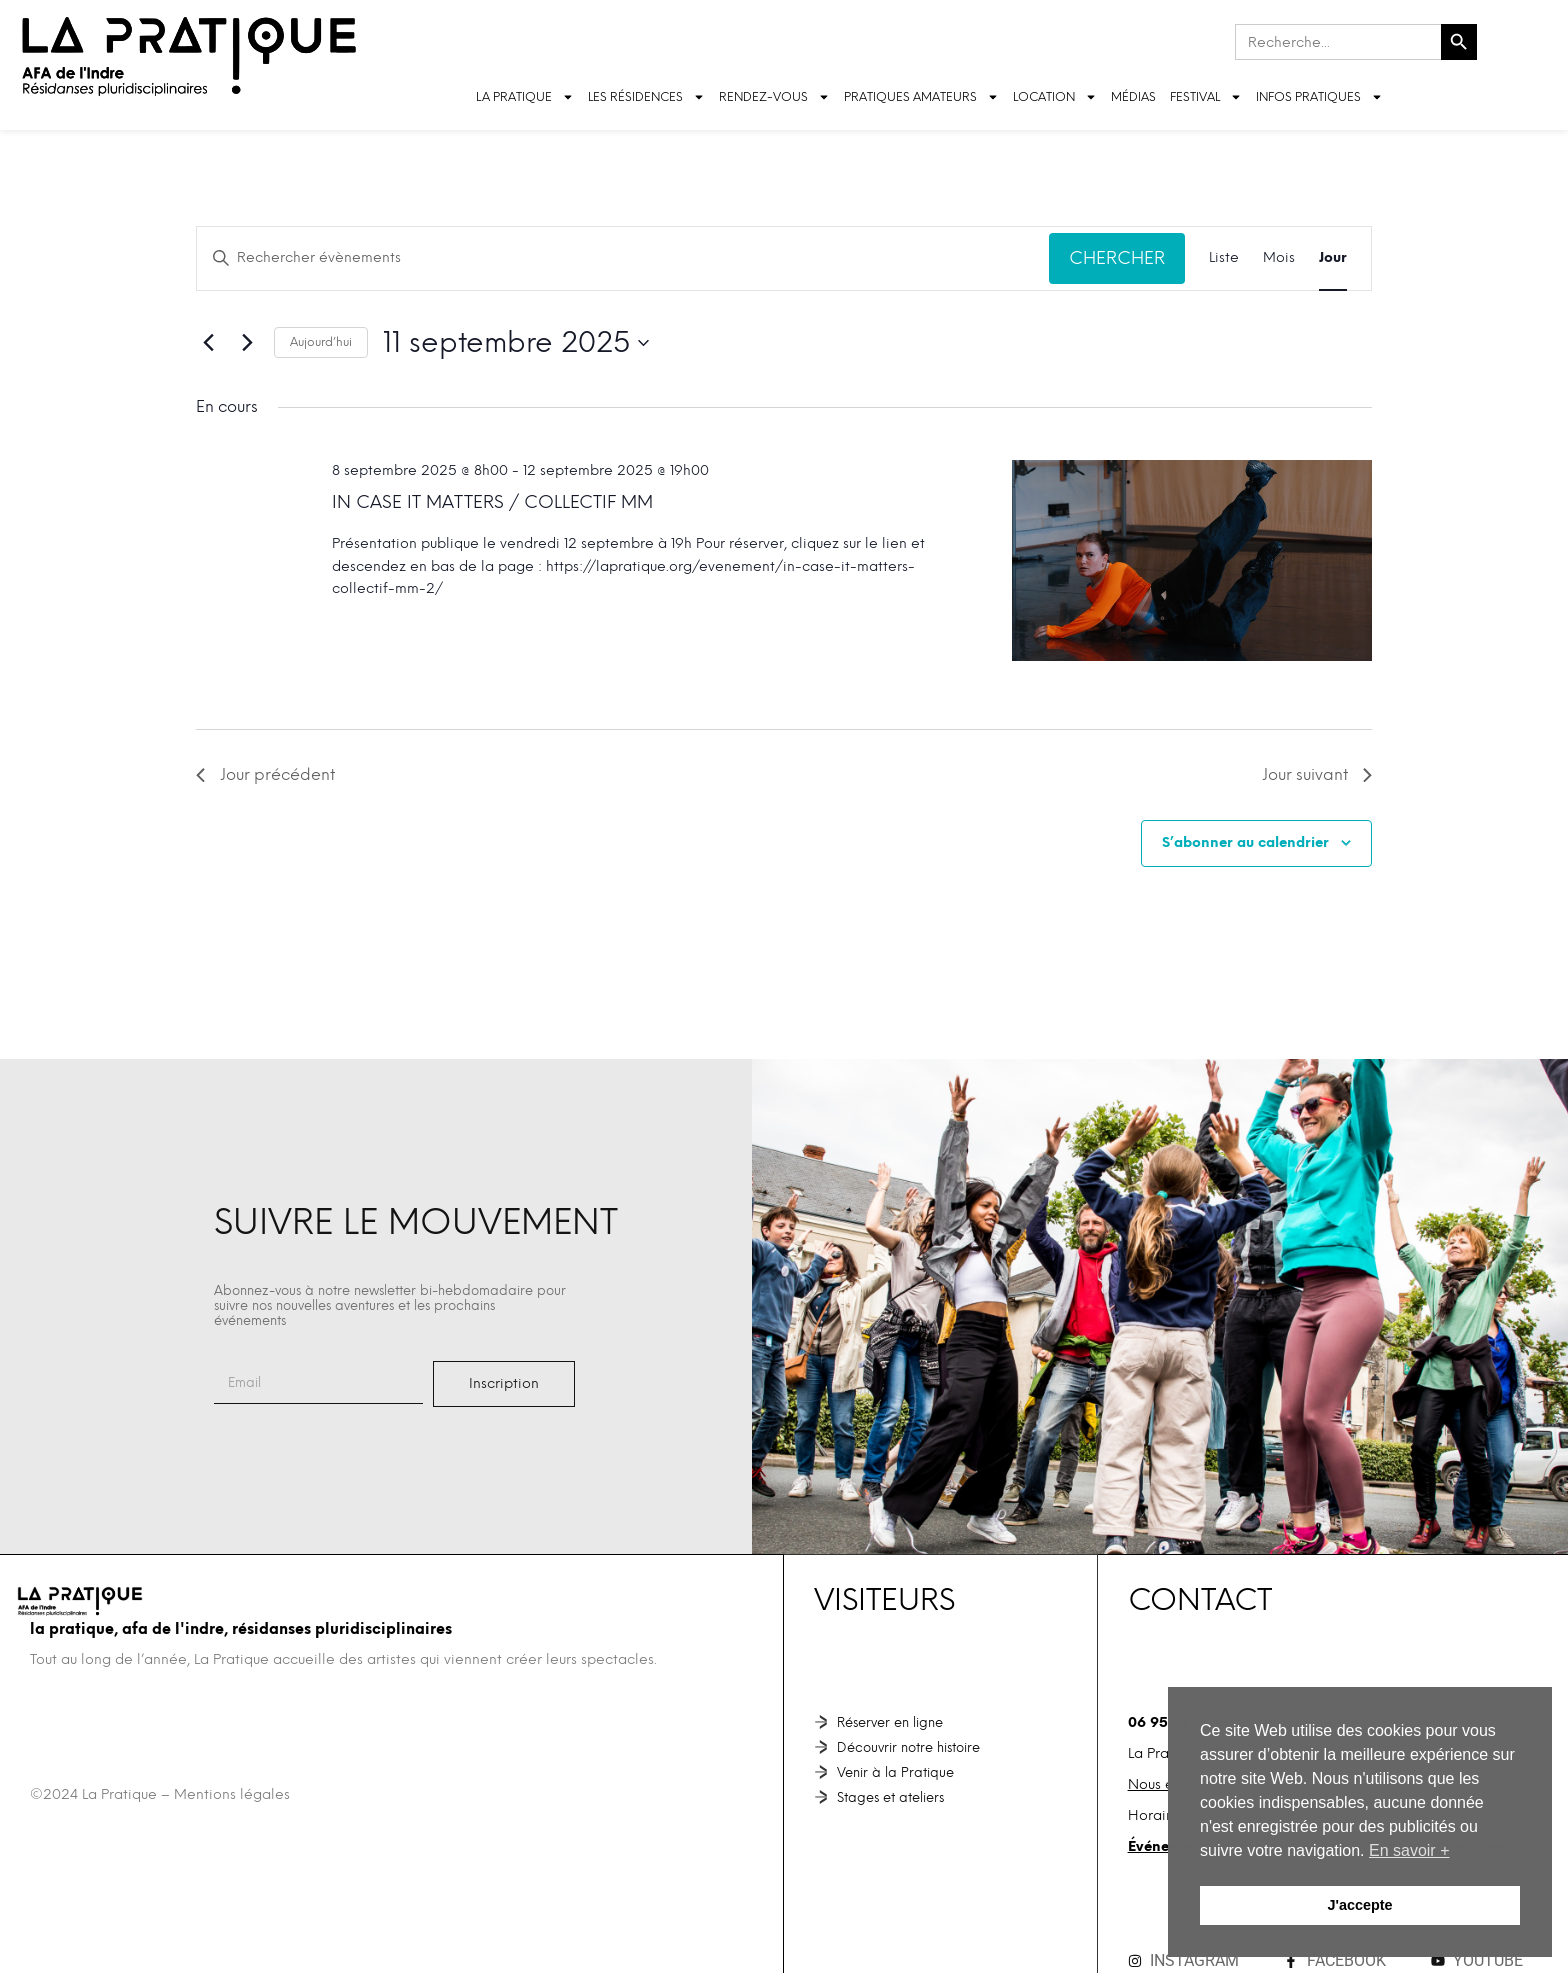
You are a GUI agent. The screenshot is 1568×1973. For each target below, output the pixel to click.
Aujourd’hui (321, 342)
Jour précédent (265, 774)
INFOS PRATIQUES (1319, 97)
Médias (1133, 97)
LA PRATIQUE (525, 97)
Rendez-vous (774, 97)
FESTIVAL (1206, 97)
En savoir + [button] (1409, 1850)
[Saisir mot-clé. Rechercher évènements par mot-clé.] (623, 258)
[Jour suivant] (247, 343)
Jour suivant (1317, 774)
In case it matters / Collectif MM (492, 501)
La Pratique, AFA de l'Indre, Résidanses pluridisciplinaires (241, 1629)
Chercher (1117, 257)
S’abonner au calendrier (1245, 842)
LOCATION (1055, 97)
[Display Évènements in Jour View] (1333, 258)
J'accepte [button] (1359, 1905)
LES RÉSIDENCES (646, 97)
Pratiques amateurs (921, 97)
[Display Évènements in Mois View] (1279, 258)
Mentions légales (232, 1794)
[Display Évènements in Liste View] (1224, 258)
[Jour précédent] (208, 343)
